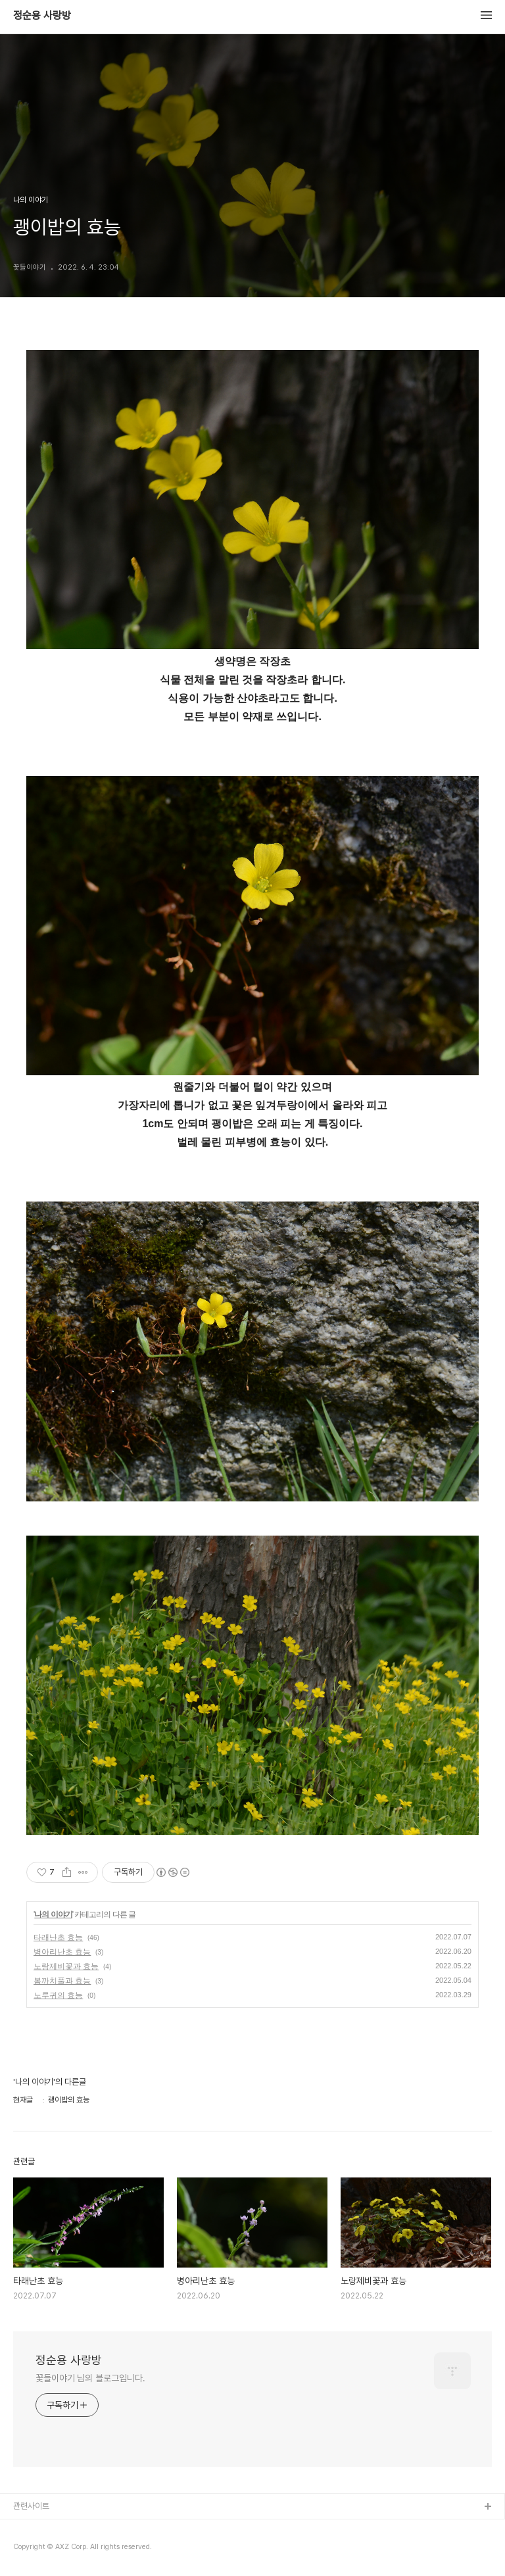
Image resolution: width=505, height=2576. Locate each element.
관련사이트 (31, 2506)
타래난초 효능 (58, 1937)
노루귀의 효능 (58, 1995)
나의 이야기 (53, 1914)
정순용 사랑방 (42, 16)
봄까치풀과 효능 (62, 1980)
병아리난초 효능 (62, 1951)
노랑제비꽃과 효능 (66, 1966)
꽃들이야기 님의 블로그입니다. (90, 2378)
